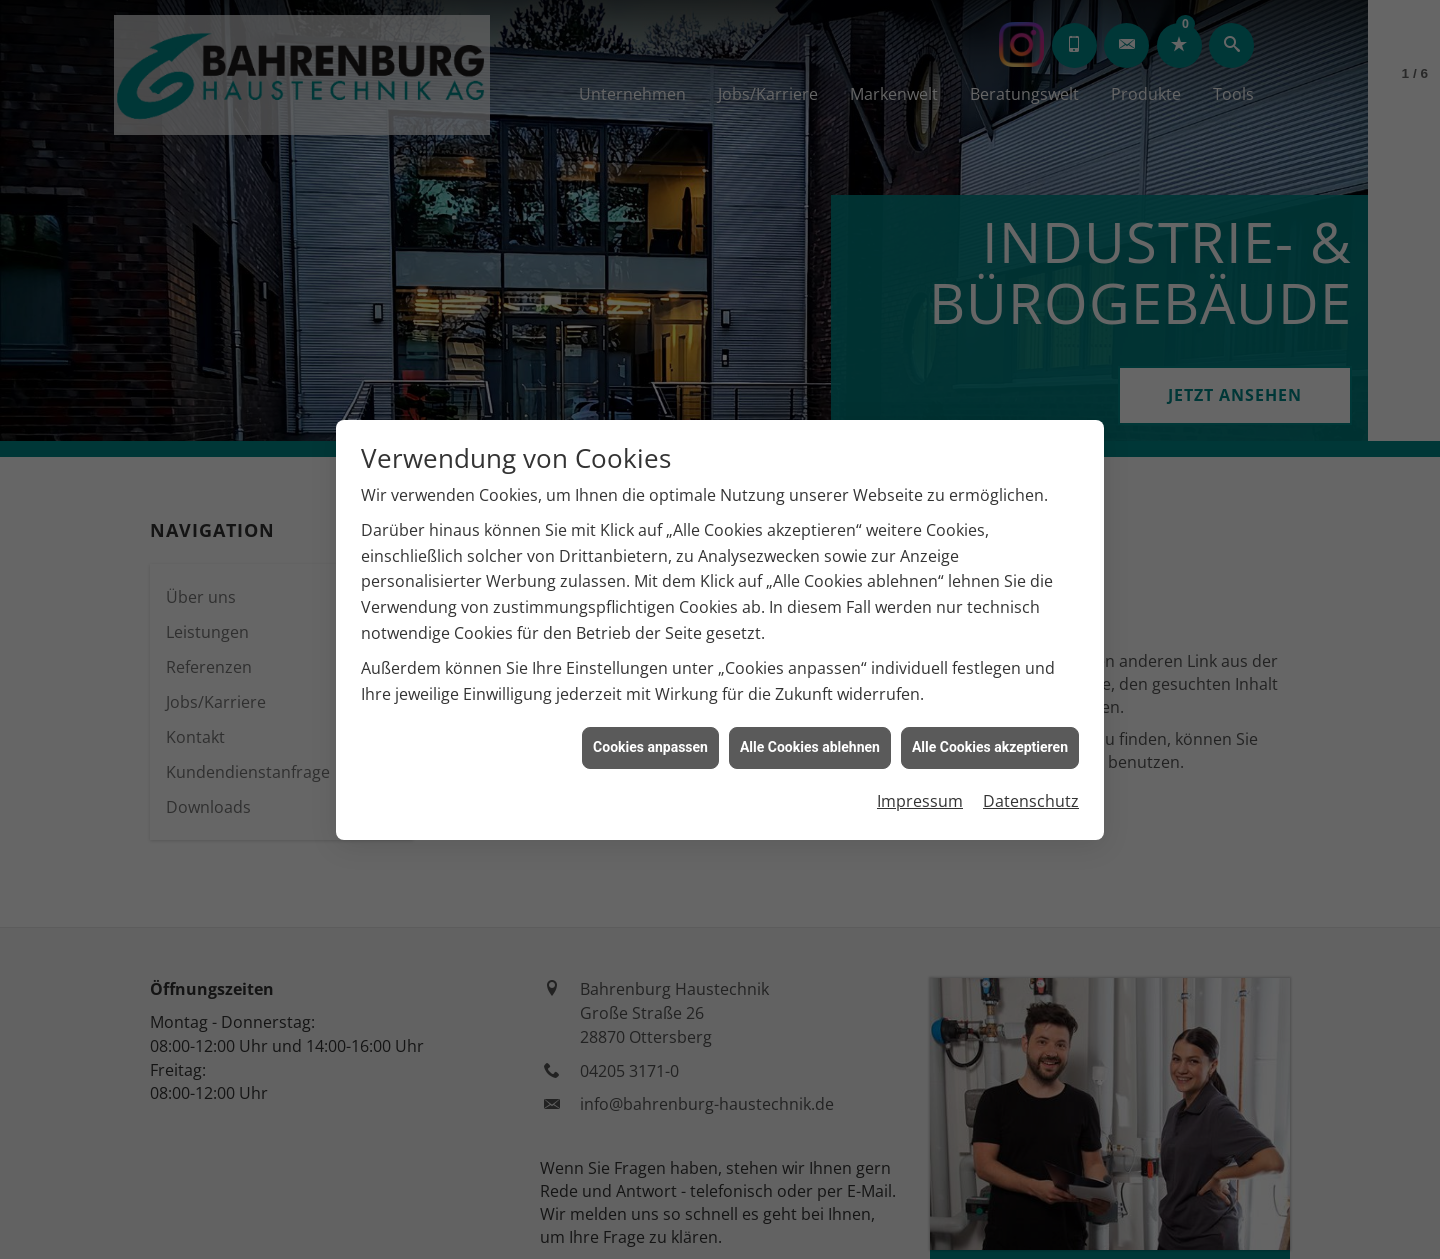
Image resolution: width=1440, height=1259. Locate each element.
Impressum (920, 794)
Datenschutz (1031, 794)
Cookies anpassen (650, 740)
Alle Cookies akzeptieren (990, 740)
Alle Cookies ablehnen (810, 740)
